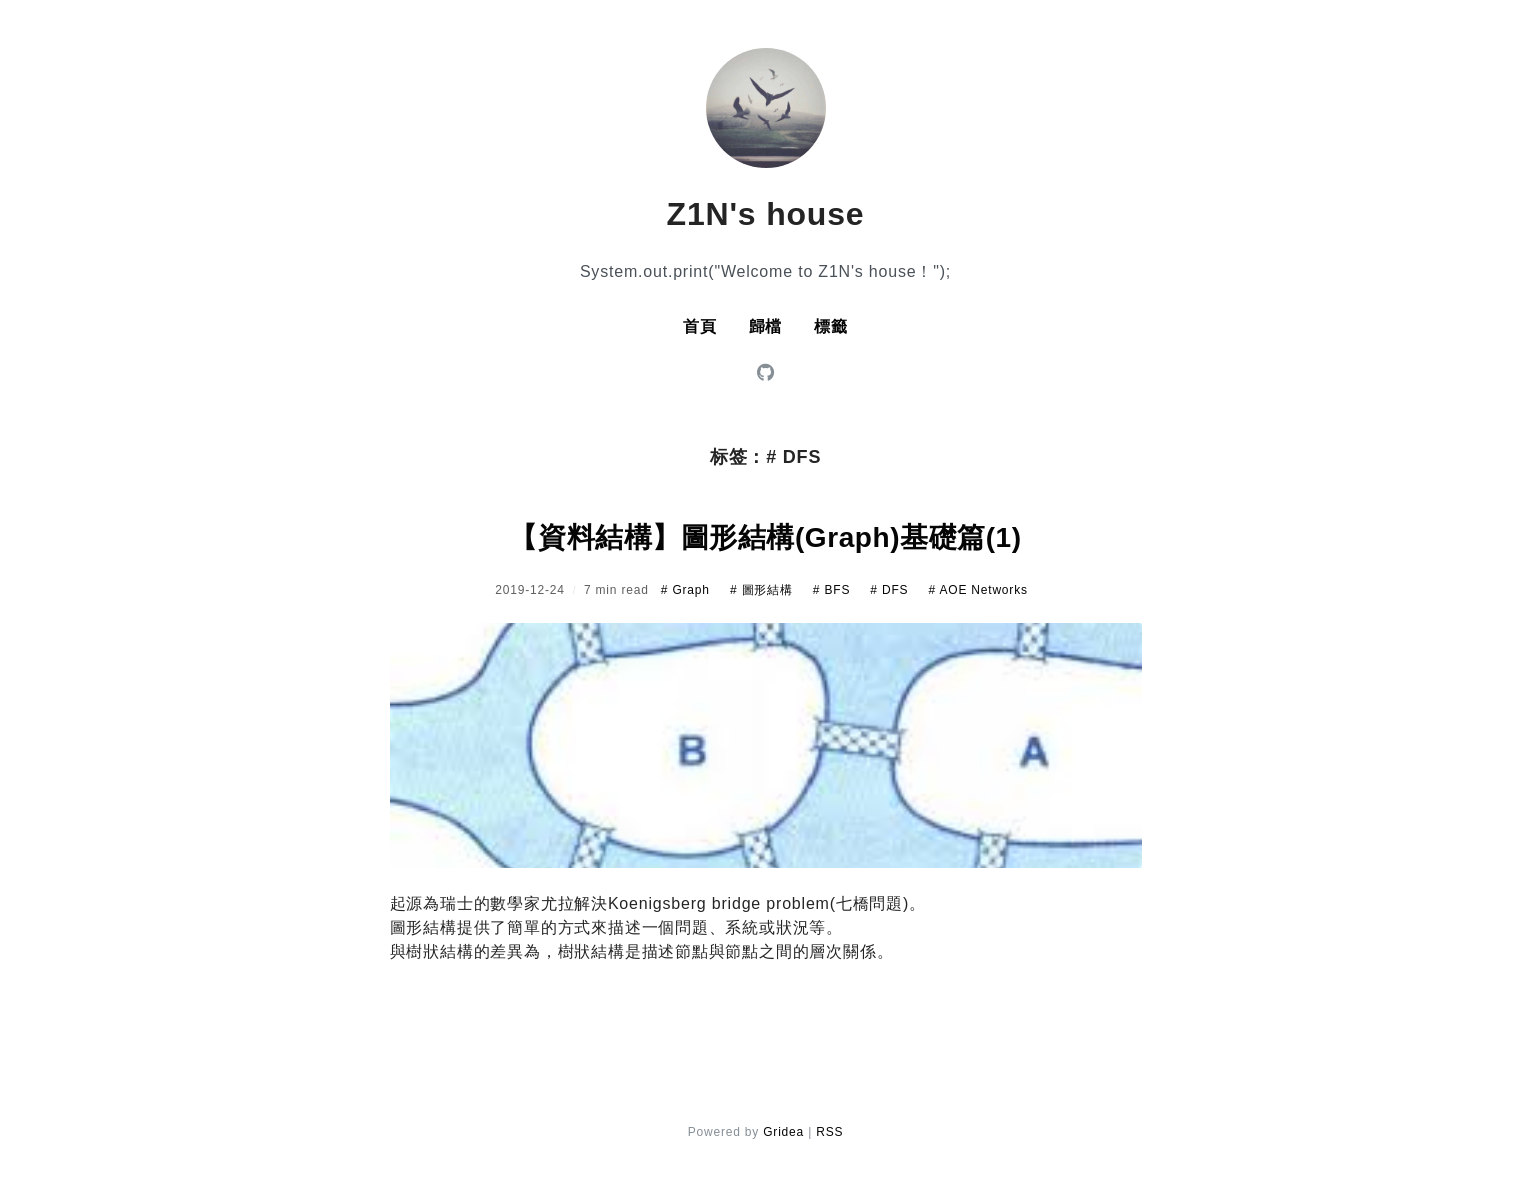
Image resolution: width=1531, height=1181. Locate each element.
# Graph (687, 590)
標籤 (831, 326)
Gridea (783, 1132)
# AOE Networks (978, 590)
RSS (829, 1132)
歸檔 (766, 326)
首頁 (700, 326)
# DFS (891, 590)
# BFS (833, 590)
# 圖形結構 (763, 590)
